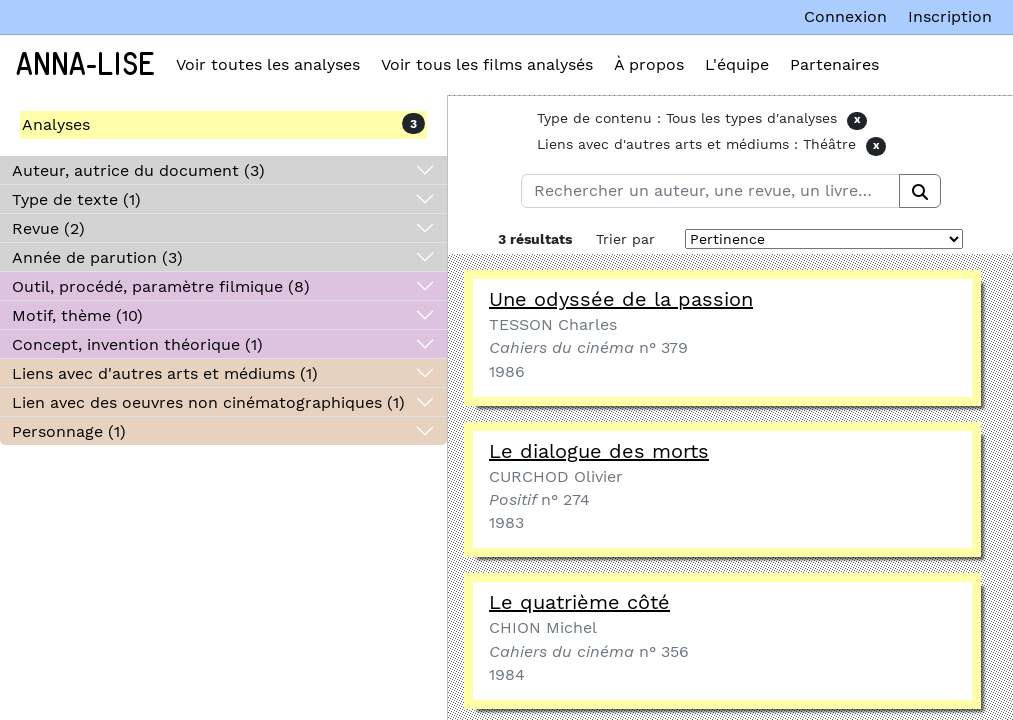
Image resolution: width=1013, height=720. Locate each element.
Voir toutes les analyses (268, 64)
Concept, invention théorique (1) (137, 344)
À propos (649, 64)
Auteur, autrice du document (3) (138, 170)
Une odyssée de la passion (621, 299)
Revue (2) (48, 228)
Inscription (950, 16)
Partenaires (834, 64)
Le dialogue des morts (599, 451)
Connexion (845, 16)
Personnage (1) (69, 431)
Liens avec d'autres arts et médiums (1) (165, 373)
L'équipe (737, 64)
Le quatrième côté (579, 602)
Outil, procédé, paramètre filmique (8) (161, 286)
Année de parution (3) (97, 257)
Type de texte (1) (76, 199)
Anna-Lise (85, 65)
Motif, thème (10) (77, 315)
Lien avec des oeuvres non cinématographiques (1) (208, 402)
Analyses (56, 124)
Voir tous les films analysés (487, 64)
